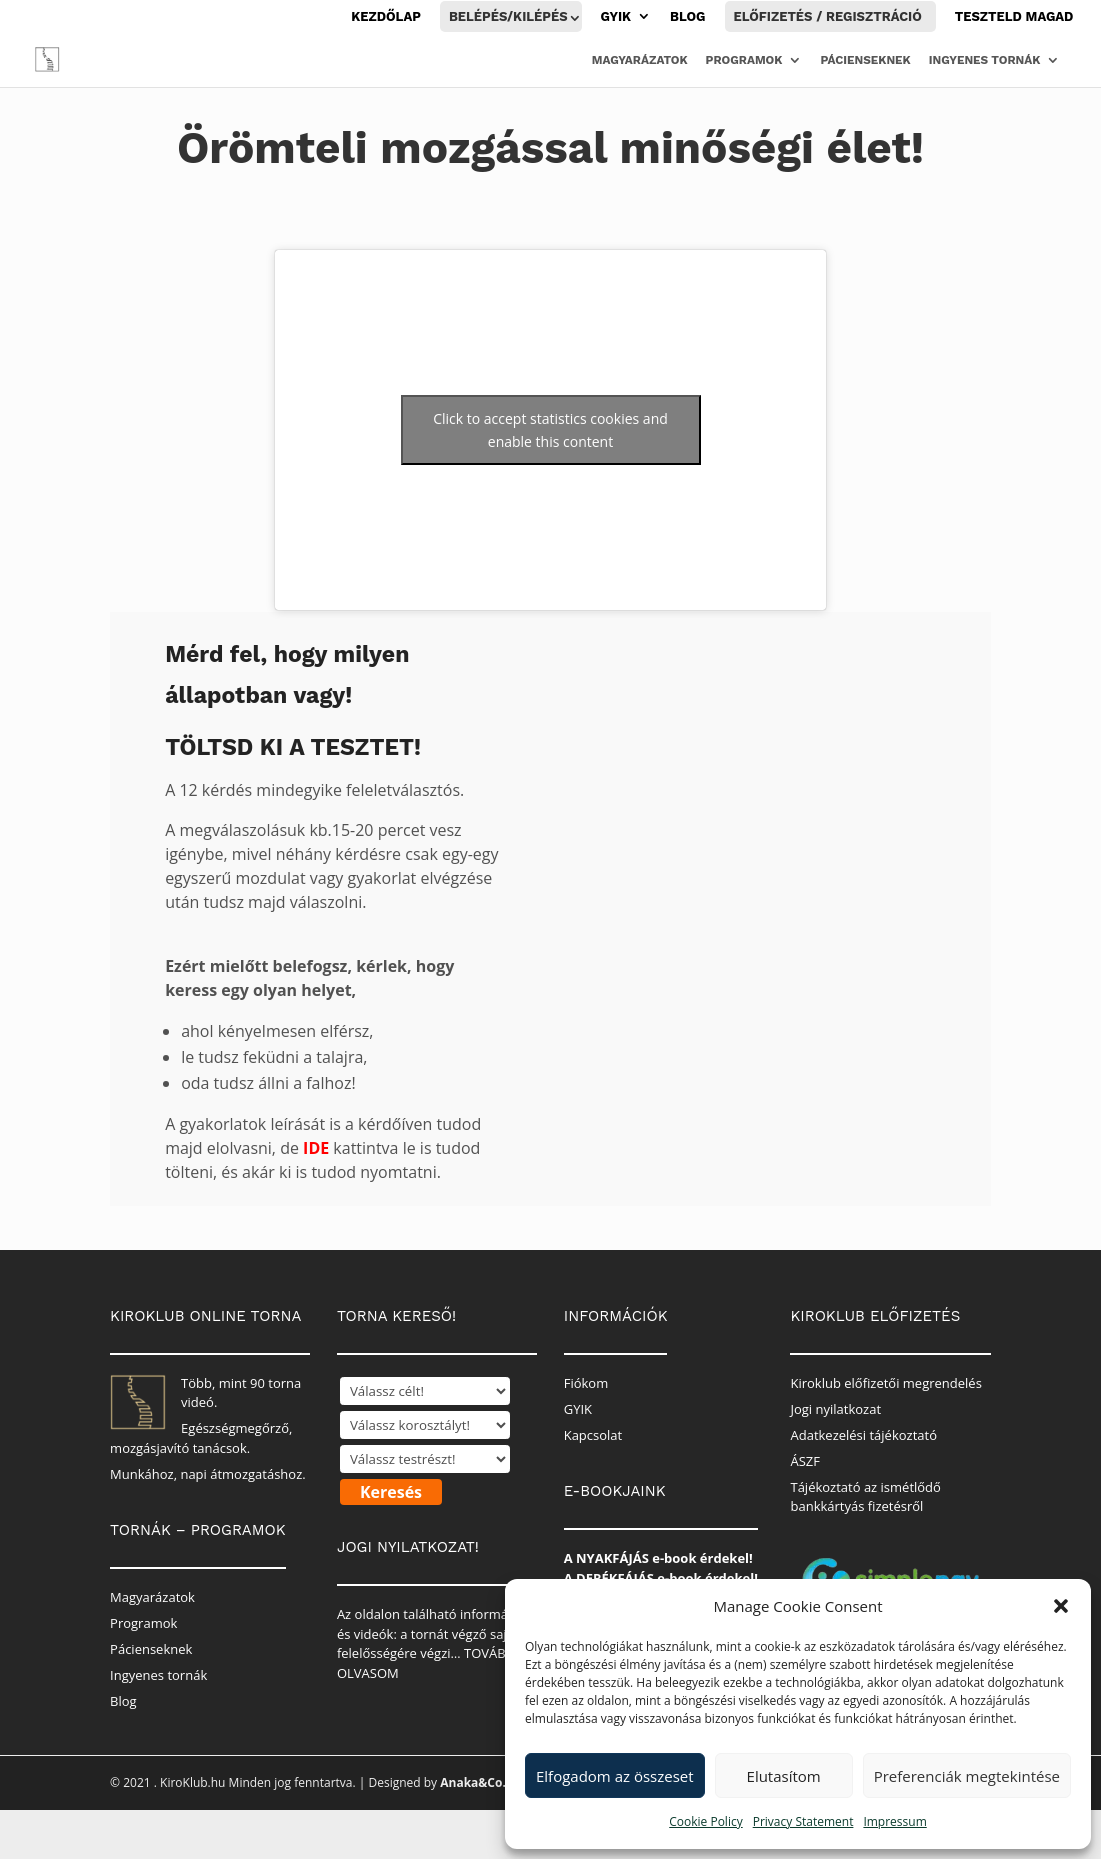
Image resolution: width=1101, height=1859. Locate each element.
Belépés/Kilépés (508, 16)
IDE (316, 1148)
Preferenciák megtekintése (967, 1776)
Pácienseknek (865, 60)
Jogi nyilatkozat (835, 1409)
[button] (1061, 1606)
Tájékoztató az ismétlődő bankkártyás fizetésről (865, 1497)
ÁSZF (805, 1461)
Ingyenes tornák (985, 60)
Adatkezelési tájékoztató (863, 1435)
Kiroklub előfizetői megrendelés (885, 1383)
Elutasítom (784, 1776)
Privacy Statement (803, 1821)
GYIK (616, 17)
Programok (744, 60)
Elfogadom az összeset (615, 1776)
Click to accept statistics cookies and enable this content (550, 430)
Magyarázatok (640, 60)
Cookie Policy (705, 1821)
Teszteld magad (1014, 17)
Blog (687, 17)
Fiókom (586, 1383)
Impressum (894, 1821)
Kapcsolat (593, 1435)
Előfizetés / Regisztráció (828, 16)
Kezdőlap (386, 17)
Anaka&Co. (473, 1782)
